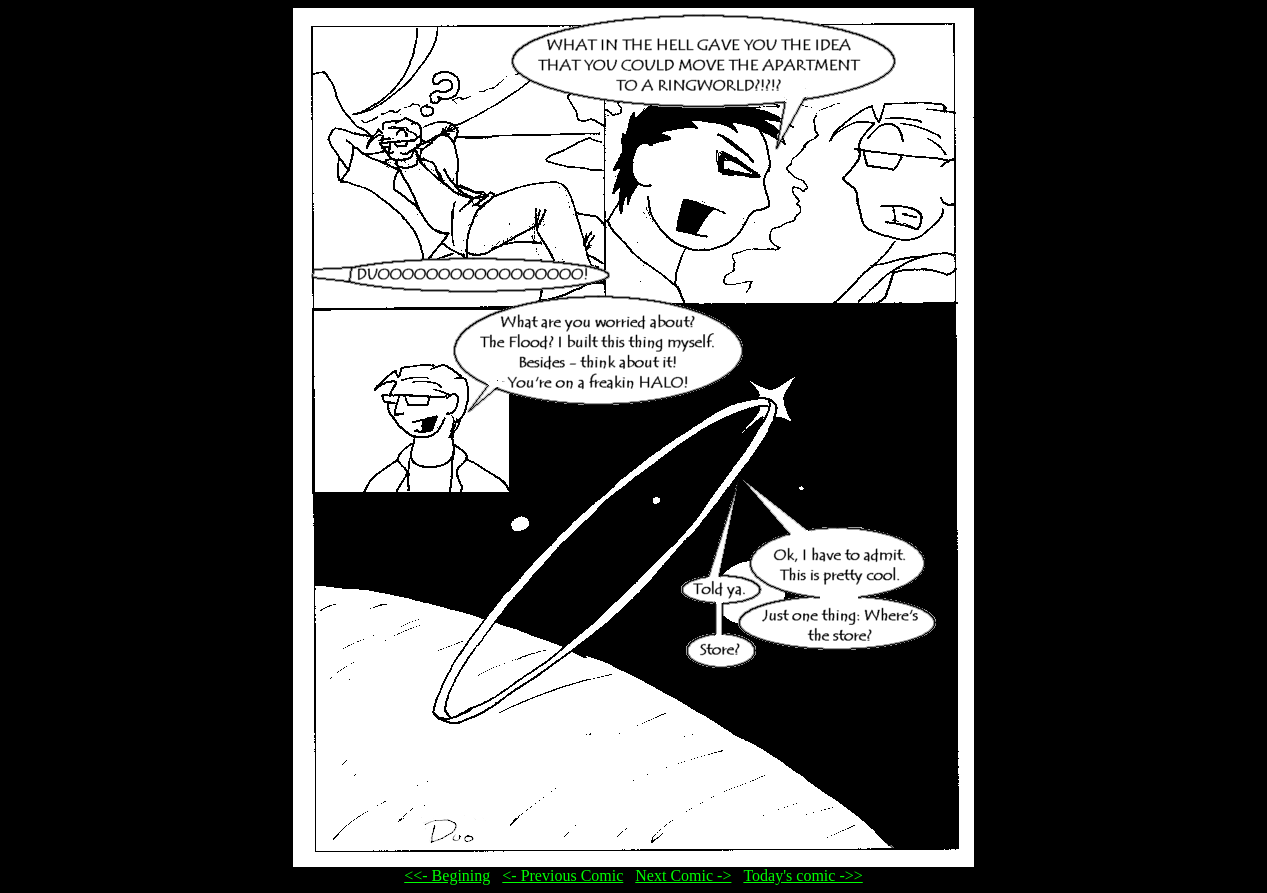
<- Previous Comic (562, 875)
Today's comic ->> (802, 875)
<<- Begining (447, 875)
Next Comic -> (683, 875)
